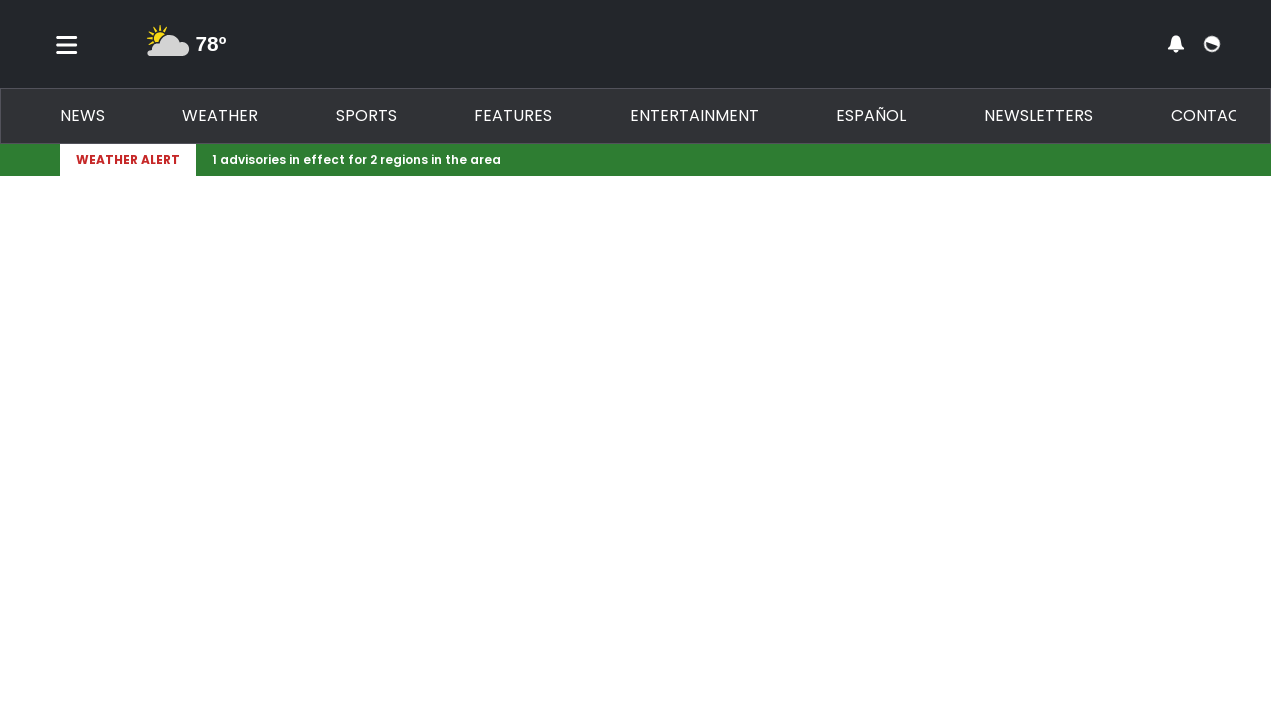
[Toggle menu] (67, 44)
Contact (1210, 115)
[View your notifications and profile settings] (1176, 44)
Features (513, 115)
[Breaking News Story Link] (700, 160)
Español (871, 115)
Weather (220, 115)
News (82, 115)
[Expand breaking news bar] (1208, 160)
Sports (366, 115)
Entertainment (694, 115)
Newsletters (1038, 115)
